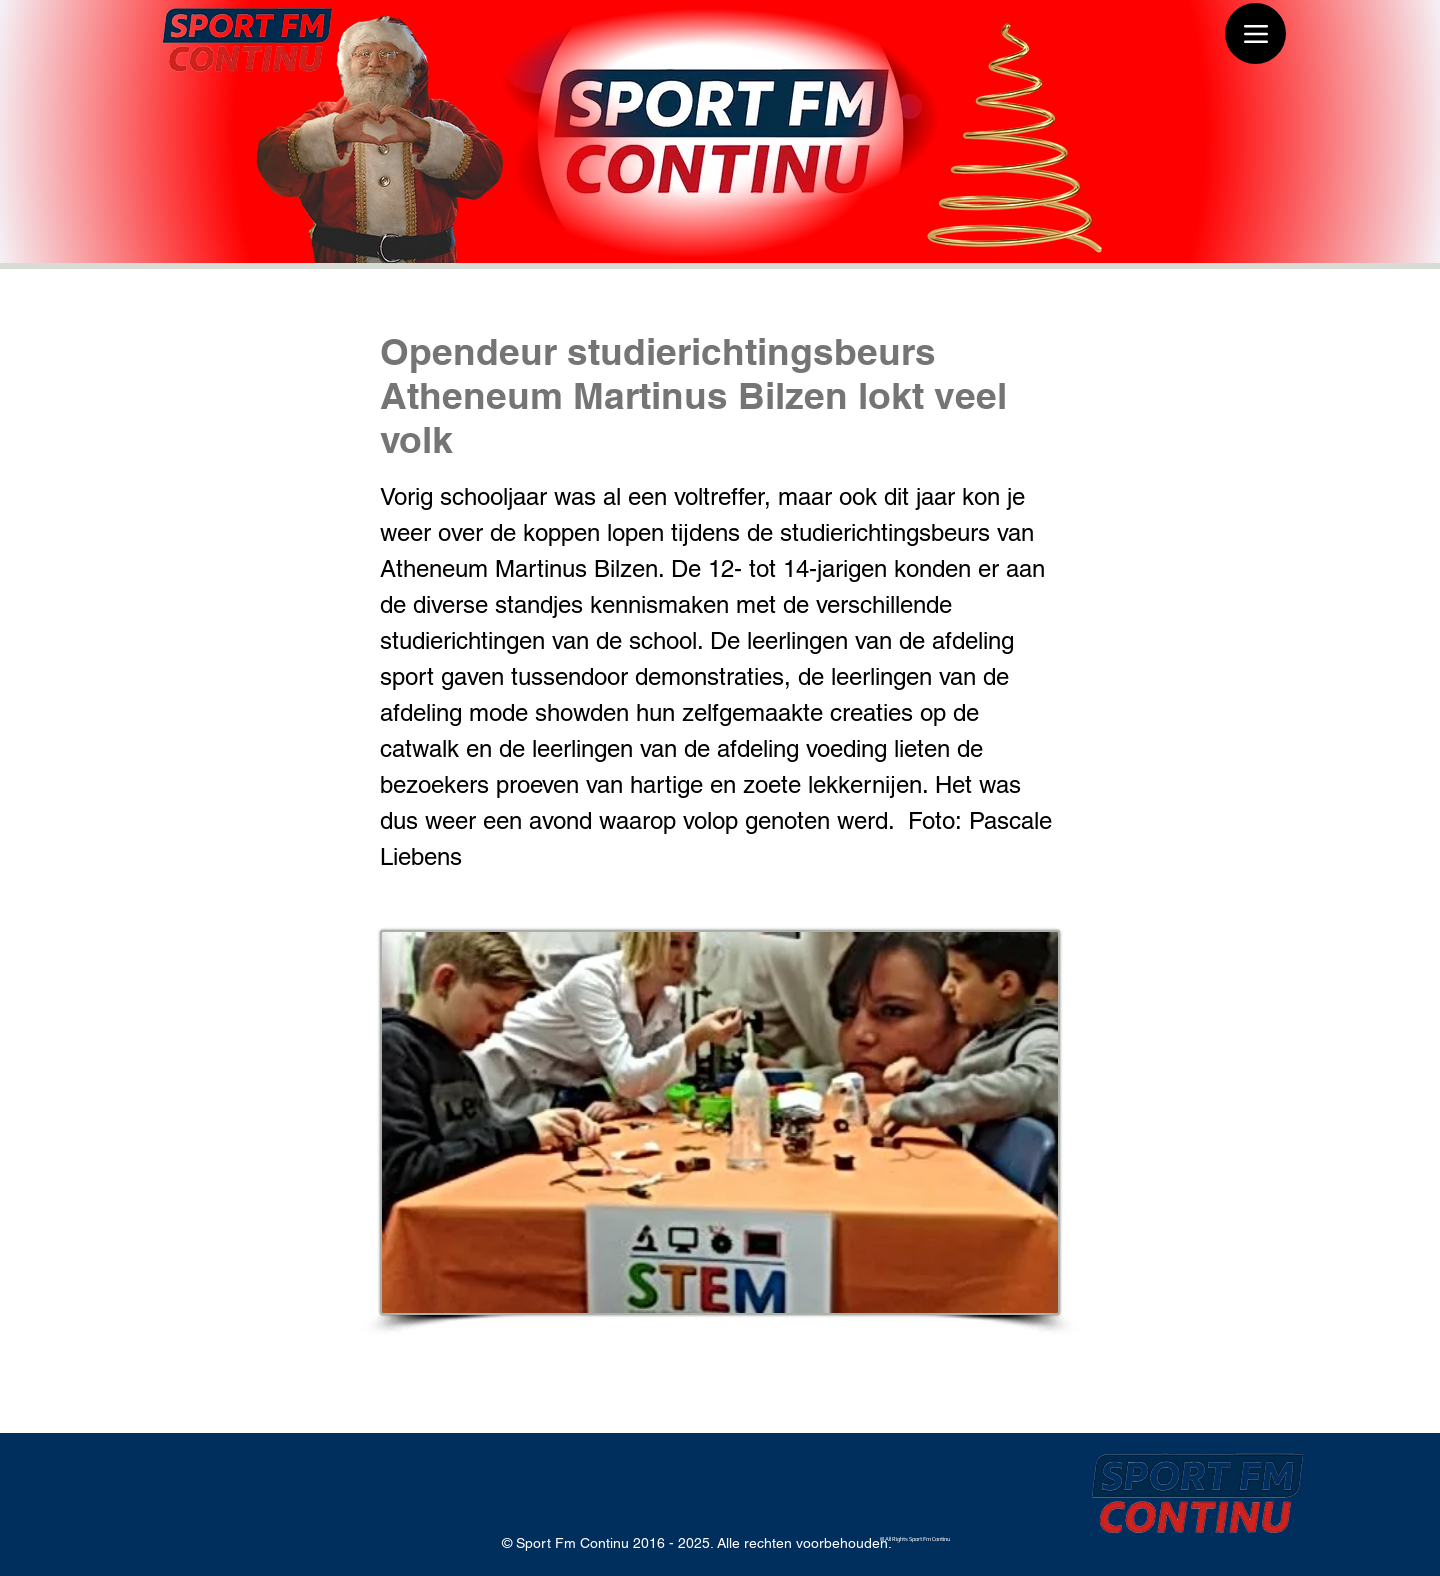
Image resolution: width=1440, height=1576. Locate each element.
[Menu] (1255, 33)
